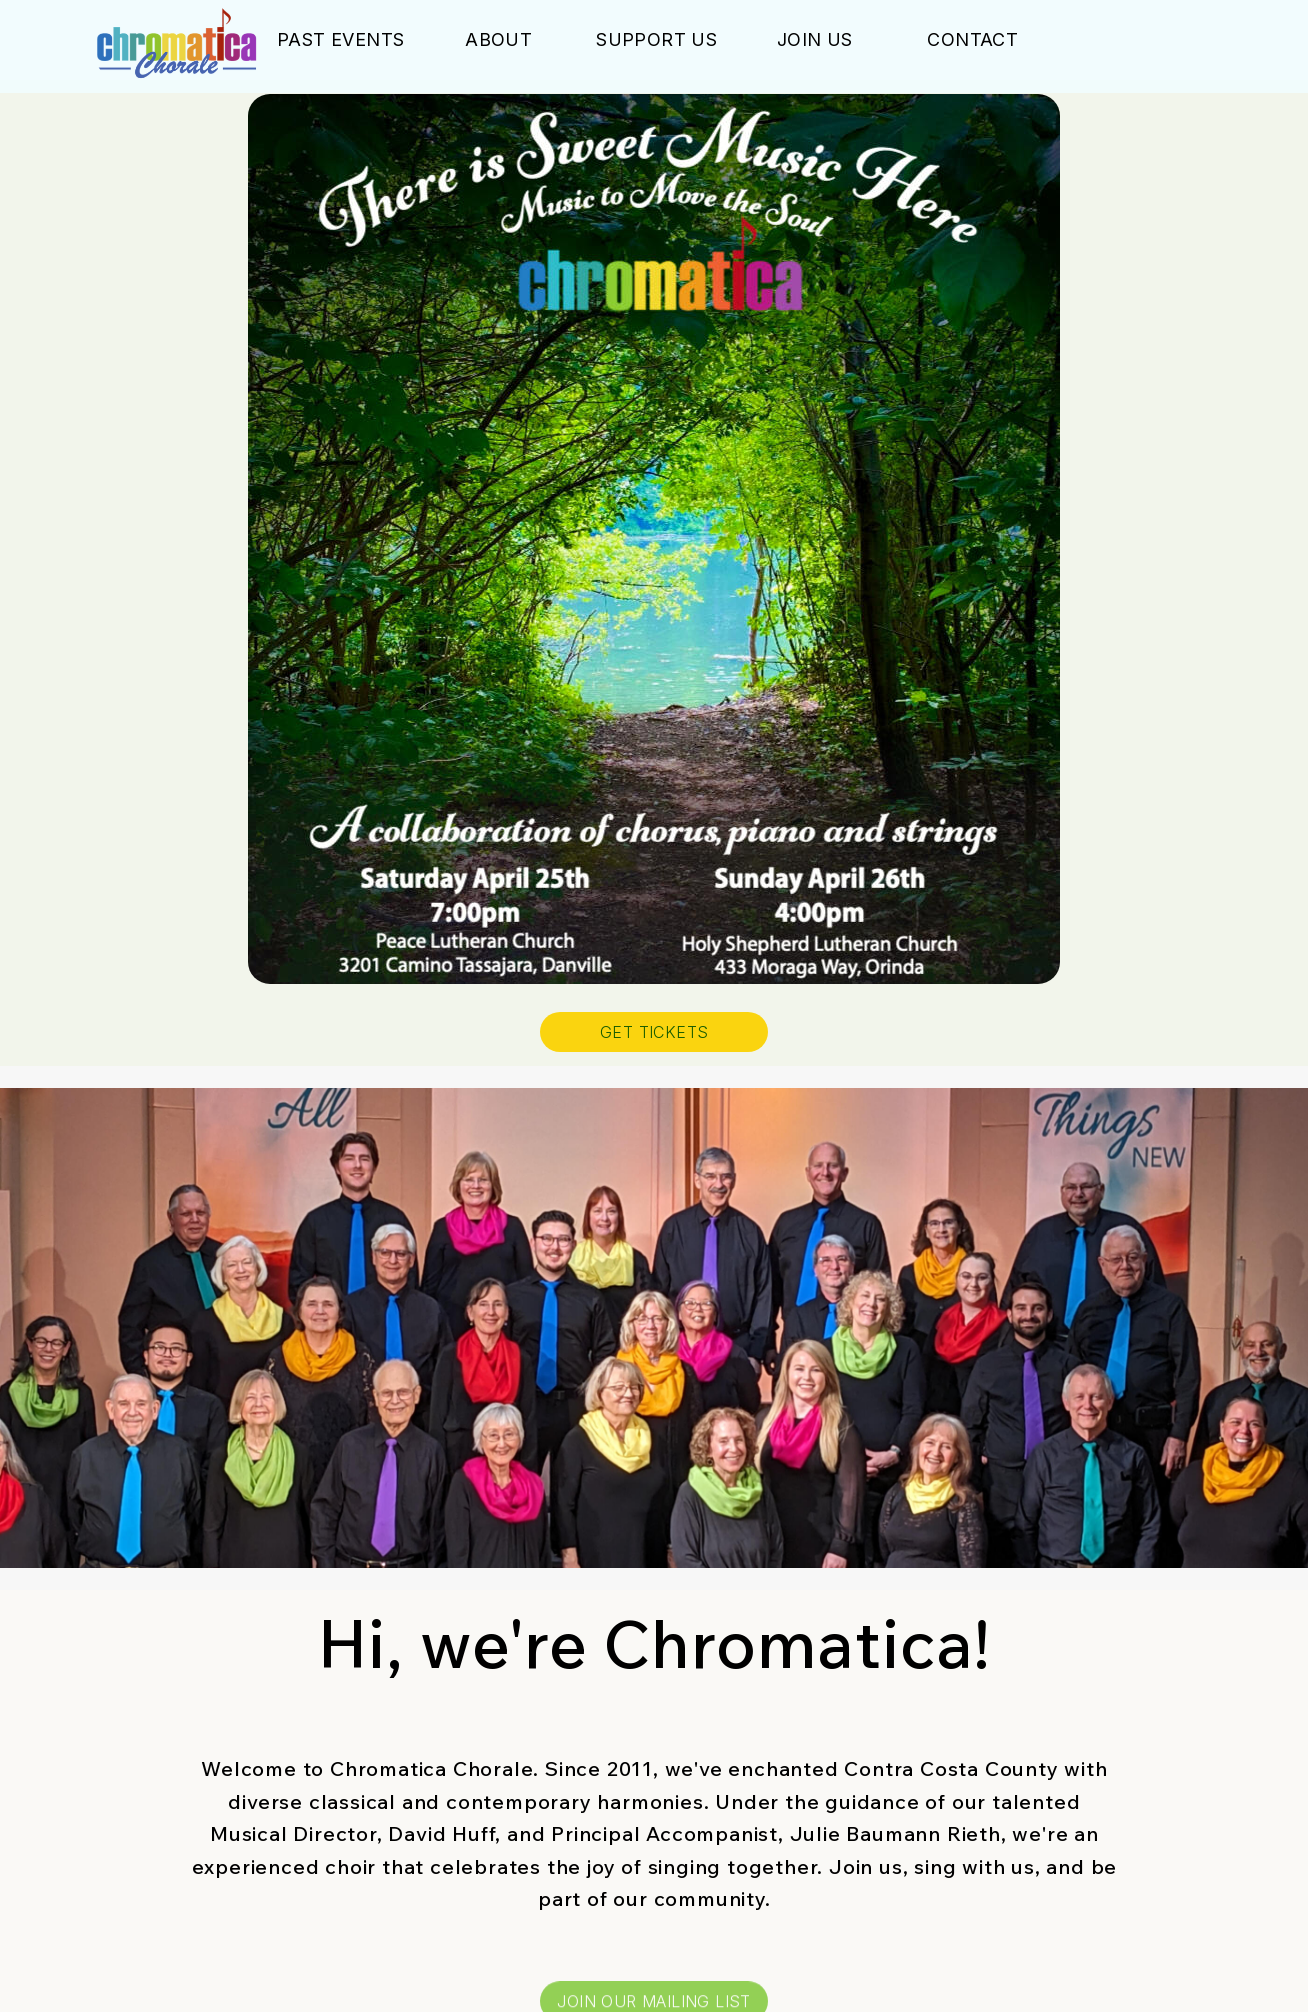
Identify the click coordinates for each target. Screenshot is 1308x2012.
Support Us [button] (656, 39)
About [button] (498, 39)
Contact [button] (972, 39)
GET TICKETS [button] (654, 1032)
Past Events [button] (340, 39)
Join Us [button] (815, 39)
